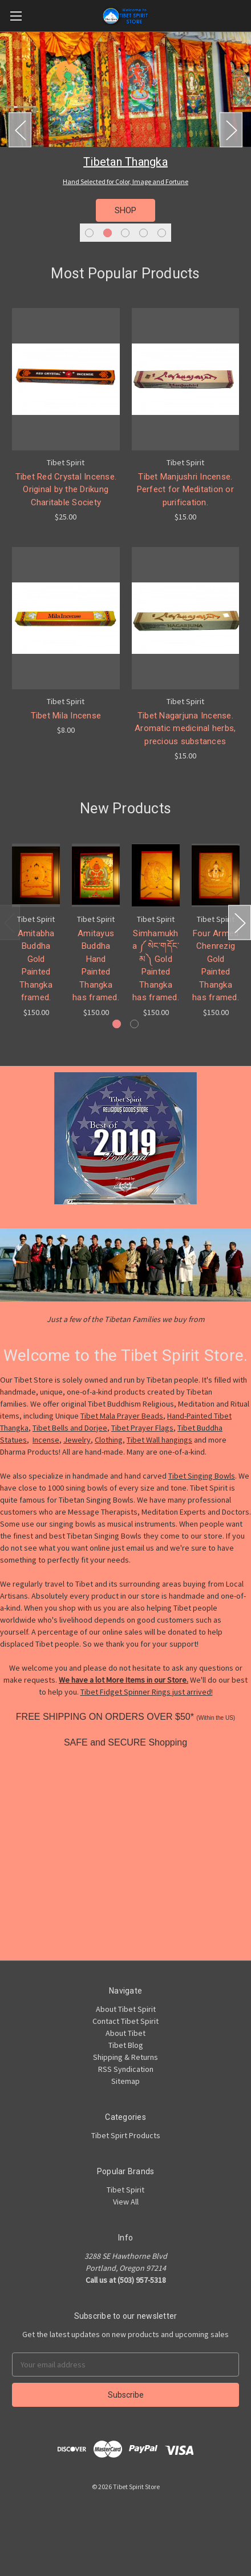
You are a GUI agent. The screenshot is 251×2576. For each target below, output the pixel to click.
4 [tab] (143, 233)
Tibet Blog (125, 2045)
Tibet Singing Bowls (201, 1476)
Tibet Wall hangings (159, 1440)
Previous (20, 130)
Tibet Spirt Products (125, 2135)
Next (231, 130)
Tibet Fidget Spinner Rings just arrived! (146, 1692)
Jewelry (77, 1440)
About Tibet (125, 2033)
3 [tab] (125, 233)
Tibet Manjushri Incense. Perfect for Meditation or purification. (185, 490)
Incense (46, 1440)
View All (126, 2201)
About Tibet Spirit (126, 2009)
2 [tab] (107, 233)
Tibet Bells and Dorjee (70, 1428)
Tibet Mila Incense (66, 715)
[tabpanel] (125, 138)
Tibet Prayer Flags (142, 1428)
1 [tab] (89, 233)
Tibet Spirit (125, 2189)
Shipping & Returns (125, 2057)
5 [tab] (161, 233)
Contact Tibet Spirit (125, 2021)
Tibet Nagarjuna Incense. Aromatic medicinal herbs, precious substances (185, 728)
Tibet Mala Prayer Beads (121, 1416)
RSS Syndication (125, 2069)
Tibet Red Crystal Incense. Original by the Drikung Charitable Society (66, 490)
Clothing (109, 1440)
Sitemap (125, 2081)
